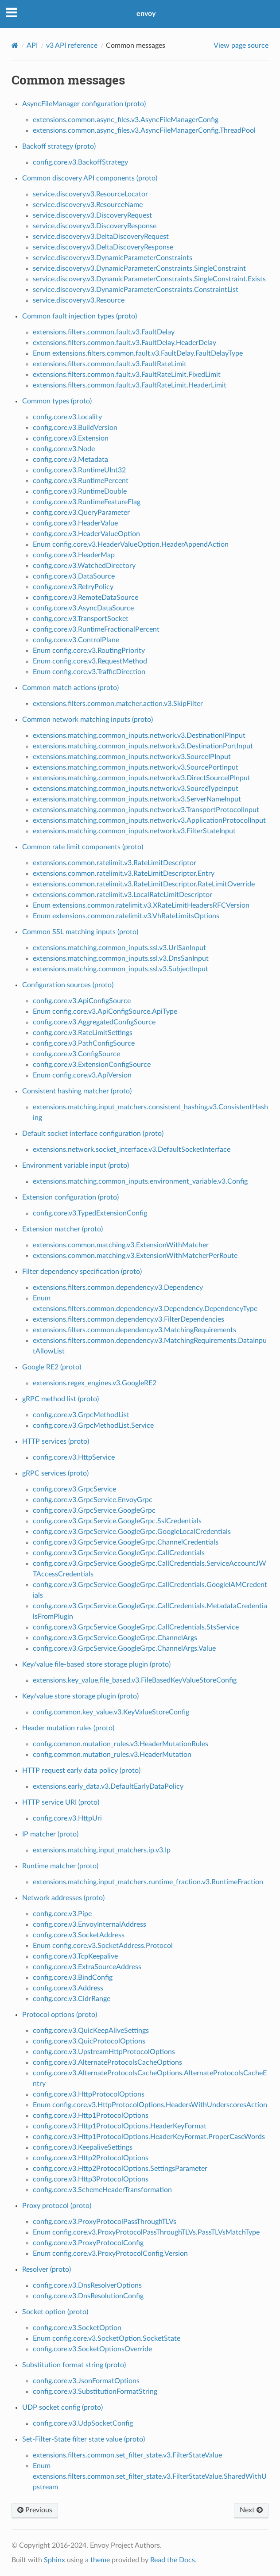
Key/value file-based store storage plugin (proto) (96, 1664)
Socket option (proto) (55, 2311)
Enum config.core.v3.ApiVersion (82, 1075)
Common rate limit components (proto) (82, 847)
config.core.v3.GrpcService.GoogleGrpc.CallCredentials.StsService (136, 1627)
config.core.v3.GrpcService (74, 1489)
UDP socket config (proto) (62, 2407)
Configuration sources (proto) (67, 985)
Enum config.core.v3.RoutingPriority (89, 650)
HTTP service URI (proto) (60, 1802)
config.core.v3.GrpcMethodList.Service (93, 1425)
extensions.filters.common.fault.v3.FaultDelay (104, 332)
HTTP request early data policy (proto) (81, 1770)
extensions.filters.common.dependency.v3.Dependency (118, 1287)
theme (100, 2560)
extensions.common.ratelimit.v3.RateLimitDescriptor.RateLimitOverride (144, 884)
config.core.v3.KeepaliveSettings (82, 2147)
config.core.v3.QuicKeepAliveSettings (91, 2030)
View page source (241, 45)
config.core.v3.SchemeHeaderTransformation (102, 2189)
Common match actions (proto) (70, 687)
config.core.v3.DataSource (74, 576)
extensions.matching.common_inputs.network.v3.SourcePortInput (135, 767)
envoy (146, 13)
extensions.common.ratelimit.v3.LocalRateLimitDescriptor (122, 894)
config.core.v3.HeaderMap (74, 555)
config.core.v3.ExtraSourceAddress (87, 1966)
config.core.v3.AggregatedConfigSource (94, 1022)
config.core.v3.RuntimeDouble (80, 491)
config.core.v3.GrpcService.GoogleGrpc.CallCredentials (119, 1552)
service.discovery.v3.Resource (78, 300)
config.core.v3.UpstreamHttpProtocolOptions (104, 2051)
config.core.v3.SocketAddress (78, 1935)
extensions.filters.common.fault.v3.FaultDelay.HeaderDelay (124, 342)
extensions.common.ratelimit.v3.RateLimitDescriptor (114, 862)
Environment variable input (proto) (75, 1165)
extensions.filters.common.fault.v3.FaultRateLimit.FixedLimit (127, 374)
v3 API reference (71, 45)
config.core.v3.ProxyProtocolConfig (88, 2242)
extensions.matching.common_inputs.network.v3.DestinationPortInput (143, 746)
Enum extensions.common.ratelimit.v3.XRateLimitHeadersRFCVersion (141, 905)
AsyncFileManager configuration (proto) (84, 103)
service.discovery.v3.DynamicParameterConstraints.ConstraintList (135, 289)
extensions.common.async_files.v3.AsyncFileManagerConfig (125, 119)
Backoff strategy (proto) (59, 146)
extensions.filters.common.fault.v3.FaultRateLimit (110, 364)
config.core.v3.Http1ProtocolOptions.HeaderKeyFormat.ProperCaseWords (149, 2136)
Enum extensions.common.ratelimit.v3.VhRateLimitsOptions (126, 916)
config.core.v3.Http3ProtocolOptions (90, 2179)
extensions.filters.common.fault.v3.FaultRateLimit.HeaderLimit (129, 385)
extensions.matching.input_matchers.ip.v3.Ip (102, 1850)
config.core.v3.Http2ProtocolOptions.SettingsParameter (120, 2168)
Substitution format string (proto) (74, 2365)
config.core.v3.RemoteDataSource (85, 597)
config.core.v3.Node (64, 448)
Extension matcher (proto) (62, 1229)
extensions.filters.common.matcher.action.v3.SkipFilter (118, 703)
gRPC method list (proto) (60, 1399)
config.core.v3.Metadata (70, 459)
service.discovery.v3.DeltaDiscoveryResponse (103, 247)
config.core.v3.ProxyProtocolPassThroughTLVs (104, 2221)
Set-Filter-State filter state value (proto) (83, 2439)
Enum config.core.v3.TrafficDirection (89, 671)
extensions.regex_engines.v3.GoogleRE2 (94, 1383)
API (32, 45)
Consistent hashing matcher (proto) (77, 1091)
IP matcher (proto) (50, 1834)
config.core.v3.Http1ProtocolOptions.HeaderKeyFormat (119, 2126)
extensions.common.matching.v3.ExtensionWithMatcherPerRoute (135, 1255)
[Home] (15, 45)
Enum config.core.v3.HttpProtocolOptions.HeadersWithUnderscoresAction (150, 2104)
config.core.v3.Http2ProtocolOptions (90, 2158)
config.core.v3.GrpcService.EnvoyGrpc (92, 1499)
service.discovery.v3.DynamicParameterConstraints (112, 257)
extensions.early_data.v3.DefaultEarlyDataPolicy (108, 1786)
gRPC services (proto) (55, 1473)
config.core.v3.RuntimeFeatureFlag (86, 502)
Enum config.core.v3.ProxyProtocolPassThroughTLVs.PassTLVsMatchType (146, 2232)
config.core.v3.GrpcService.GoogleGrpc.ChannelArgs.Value (124, 1648)
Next (251, 2510)
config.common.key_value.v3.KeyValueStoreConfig (111, 1712)
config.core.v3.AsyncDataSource (83, 608)
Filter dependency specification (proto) (82, 1271)
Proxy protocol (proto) (56, 2205)
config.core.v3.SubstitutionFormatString (95, 2391)
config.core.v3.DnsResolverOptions (87, 2285)
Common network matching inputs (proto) (87, 719)
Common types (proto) (57, 401)
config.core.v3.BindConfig (73, 1977)
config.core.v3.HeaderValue (75, 523)
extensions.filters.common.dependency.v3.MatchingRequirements (134, 1330)
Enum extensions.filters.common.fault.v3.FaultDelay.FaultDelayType (138, 353)
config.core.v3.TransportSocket (80, 618)
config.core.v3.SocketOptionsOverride (92, 2349)
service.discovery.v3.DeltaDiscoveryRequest (101, 236)
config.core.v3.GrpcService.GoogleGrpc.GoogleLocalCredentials (132, 1531)
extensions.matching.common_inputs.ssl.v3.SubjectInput (120, 969)
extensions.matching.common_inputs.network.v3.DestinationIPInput (139, 735)
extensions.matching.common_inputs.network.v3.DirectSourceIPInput (141, 778)
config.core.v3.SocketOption (77, 2327)
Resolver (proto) (46, 2269)
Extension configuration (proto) (70, 1197)
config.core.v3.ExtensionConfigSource (92, 1064)
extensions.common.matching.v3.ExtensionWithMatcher (121, 1245)
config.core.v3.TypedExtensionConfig (90, 1213)
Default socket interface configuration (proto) (92, 1133)
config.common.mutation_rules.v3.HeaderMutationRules (120, 1744)
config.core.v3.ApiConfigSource (82, 1000)
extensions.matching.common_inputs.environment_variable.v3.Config (140, 1181)
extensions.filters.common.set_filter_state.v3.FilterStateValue (127, 2455)
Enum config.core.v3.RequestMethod (90, 661)
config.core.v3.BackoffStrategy (80, 162)
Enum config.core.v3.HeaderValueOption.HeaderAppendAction (131, 544)
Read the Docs (172, 2560)
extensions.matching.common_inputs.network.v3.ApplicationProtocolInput (149, 820)
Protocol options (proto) (59, 2014)
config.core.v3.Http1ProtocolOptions (90, 2115)
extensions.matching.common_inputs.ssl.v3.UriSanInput (119, 947)
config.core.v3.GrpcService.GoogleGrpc (94, 1510)
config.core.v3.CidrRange (71, 1998)
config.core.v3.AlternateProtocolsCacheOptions (107, 2062)
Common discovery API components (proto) (89, 178)
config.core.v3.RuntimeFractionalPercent (96, 629)
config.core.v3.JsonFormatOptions (86, 2380)
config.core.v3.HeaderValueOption (86, 533)
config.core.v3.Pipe (62, 1913)
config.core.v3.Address (68, 1988)
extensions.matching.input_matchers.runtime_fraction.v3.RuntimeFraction (148, 1882)
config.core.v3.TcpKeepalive (75, 1956)
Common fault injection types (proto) (79, 316)
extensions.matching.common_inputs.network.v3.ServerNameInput (137, 799)
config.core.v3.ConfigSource (76, 1054)
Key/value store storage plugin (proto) (80, 1696)
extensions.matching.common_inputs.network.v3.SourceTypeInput (135, 788)
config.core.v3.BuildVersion (75, 427)
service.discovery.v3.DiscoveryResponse (94, 226)
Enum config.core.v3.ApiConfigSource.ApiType (105, 1011)
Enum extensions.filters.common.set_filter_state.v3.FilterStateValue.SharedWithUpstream (150, 2476)
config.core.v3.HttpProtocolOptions (88, 2094)
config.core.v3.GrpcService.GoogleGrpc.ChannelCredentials (125, 1542)
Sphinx (54, 2560)
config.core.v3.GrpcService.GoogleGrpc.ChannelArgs (115, 1637)
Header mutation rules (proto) (68, 1728)
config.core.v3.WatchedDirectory (84, 565)
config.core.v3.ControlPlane (76, 640)
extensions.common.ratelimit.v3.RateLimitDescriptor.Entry (123, 873)
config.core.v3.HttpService (74, 1457)
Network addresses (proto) (63, 1897)
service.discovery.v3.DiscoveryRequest (92, 215)
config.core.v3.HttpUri (67, 1818)
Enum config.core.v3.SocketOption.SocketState (106, 2338)
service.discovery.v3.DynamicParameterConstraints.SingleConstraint (139, 268)
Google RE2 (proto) (51, 1367)
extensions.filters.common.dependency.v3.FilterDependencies (128, 1319)
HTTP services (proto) (55, 1441)
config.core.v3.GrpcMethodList (81, 1414)
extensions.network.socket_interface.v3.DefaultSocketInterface (131, 1149)
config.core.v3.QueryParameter (81, 512)
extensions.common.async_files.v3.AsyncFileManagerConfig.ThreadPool (144, 130)
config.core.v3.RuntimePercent (80, 480)
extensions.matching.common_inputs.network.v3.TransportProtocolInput (146, 809)
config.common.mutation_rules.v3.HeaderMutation (112, 1754)
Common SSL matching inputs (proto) (80, 931)
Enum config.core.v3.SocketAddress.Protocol (103, 1945)
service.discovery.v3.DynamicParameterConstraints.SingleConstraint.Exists (149, 279)
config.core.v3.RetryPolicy (73, 586)
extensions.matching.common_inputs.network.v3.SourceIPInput (132, 756)
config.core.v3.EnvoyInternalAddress (89, 1924)
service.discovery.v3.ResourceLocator (90, 194)
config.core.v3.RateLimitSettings (82, 1032)
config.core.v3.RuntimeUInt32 (79, 470)
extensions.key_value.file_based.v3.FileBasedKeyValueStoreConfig (135, 1680)
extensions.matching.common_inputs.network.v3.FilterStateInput (134, 831)
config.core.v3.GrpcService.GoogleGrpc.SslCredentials (117, 1521)
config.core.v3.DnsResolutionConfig (88, 2296)
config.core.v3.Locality (67, 417)
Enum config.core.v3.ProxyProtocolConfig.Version (110, 2253)
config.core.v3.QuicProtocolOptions (89, 2041)
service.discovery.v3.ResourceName (88, 204)
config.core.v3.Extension (71, 438)
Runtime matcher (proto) (60, 1866)
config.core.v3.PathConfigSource (84, 1043)
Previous (34, 2510)
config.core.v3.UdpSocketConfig (83, 2423)
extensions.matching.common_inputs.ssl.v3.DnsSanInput (121, 958)
